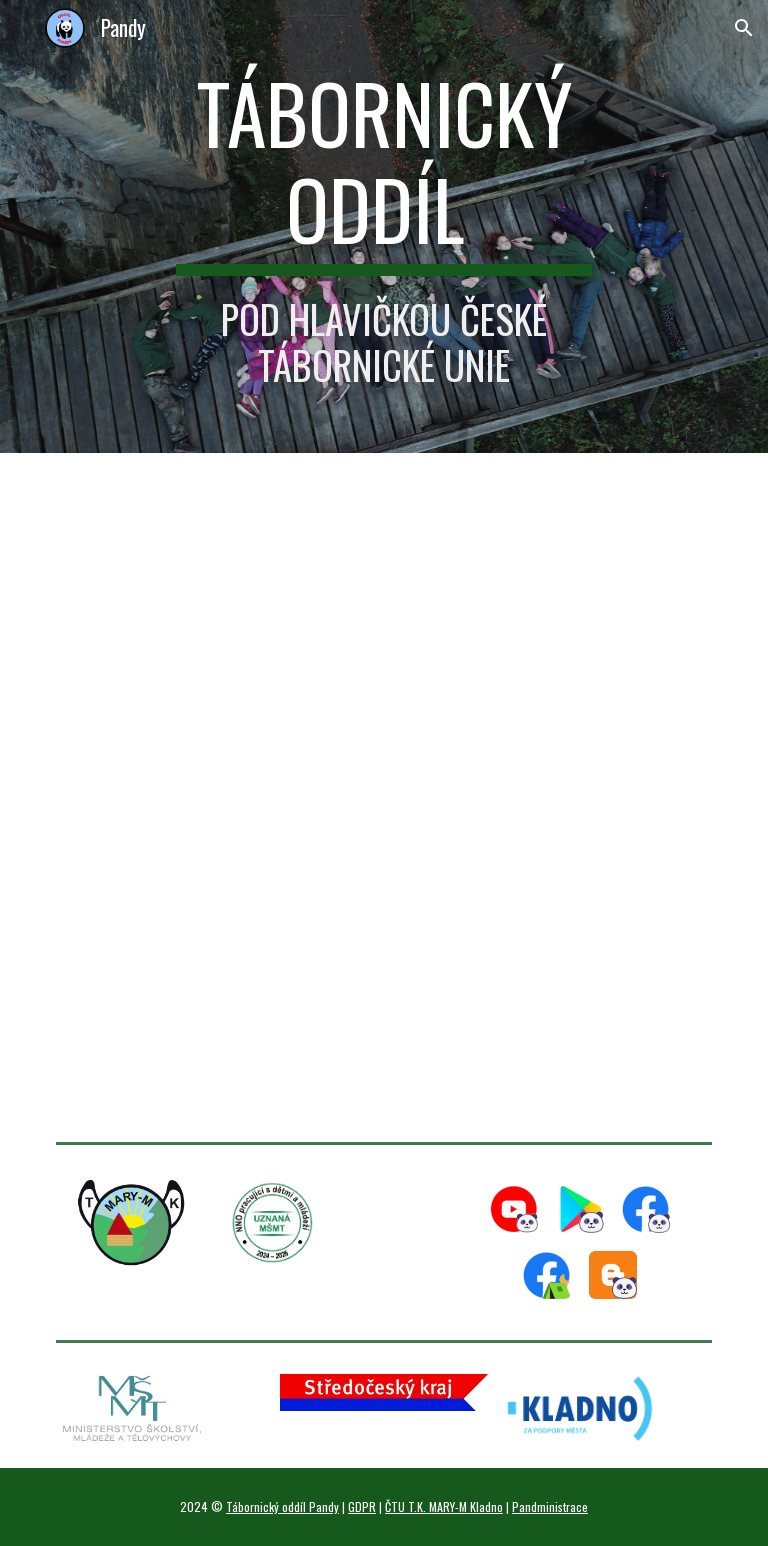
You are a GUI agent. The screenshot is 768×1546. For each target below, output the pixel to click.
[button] (744, 28)
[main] (383, 226)
